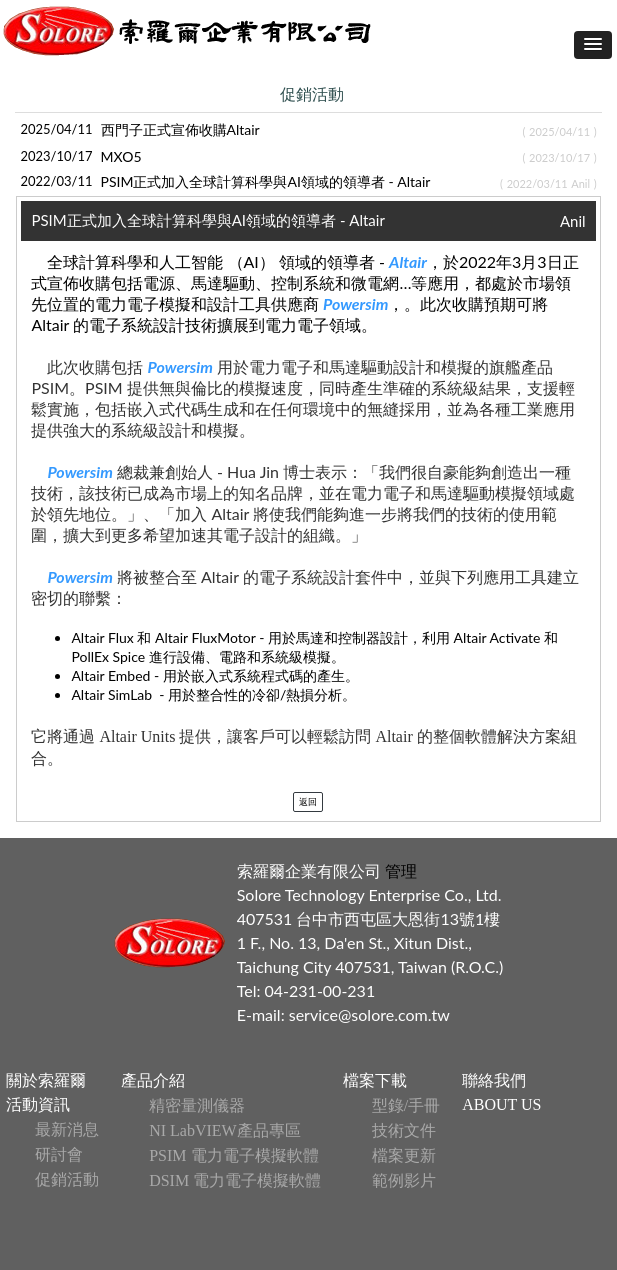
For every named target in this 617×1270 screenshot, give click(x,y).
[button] (593, 45)
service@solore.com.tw (369, 1014)
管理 (399, 870)
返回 (308, 801)
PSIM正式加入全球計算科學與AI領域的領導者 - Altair (266, 181)
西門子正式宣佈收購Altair (180, 129)
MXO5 (121, 156)
